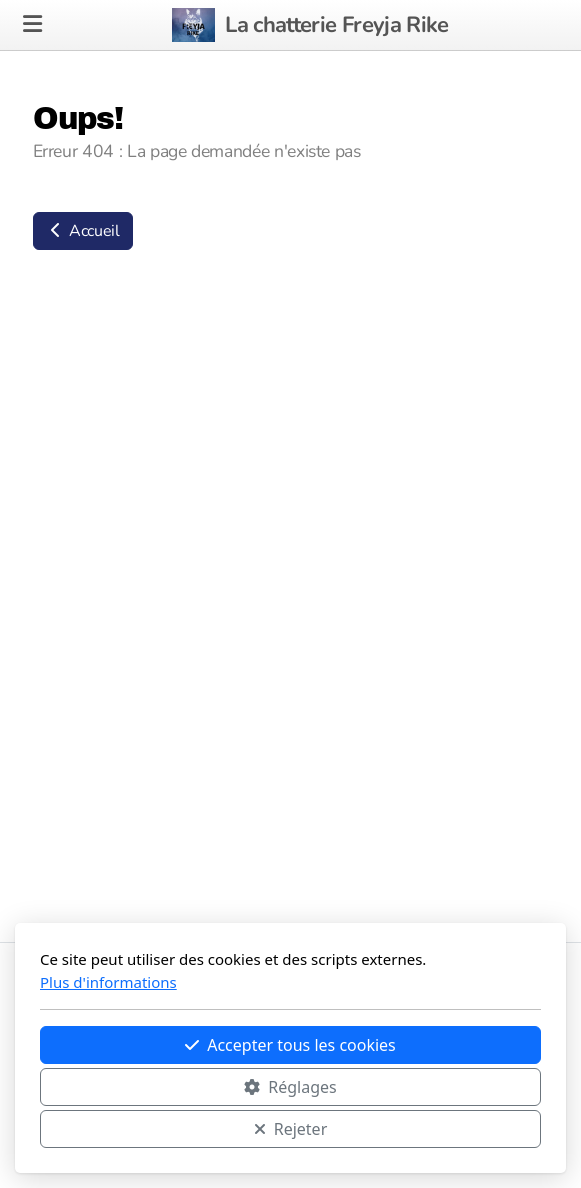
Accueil (83, 231)
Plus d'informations (108, 982)
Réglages (290, 1087)
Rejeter (291, 1129)
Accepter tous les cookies (290, 1045)
